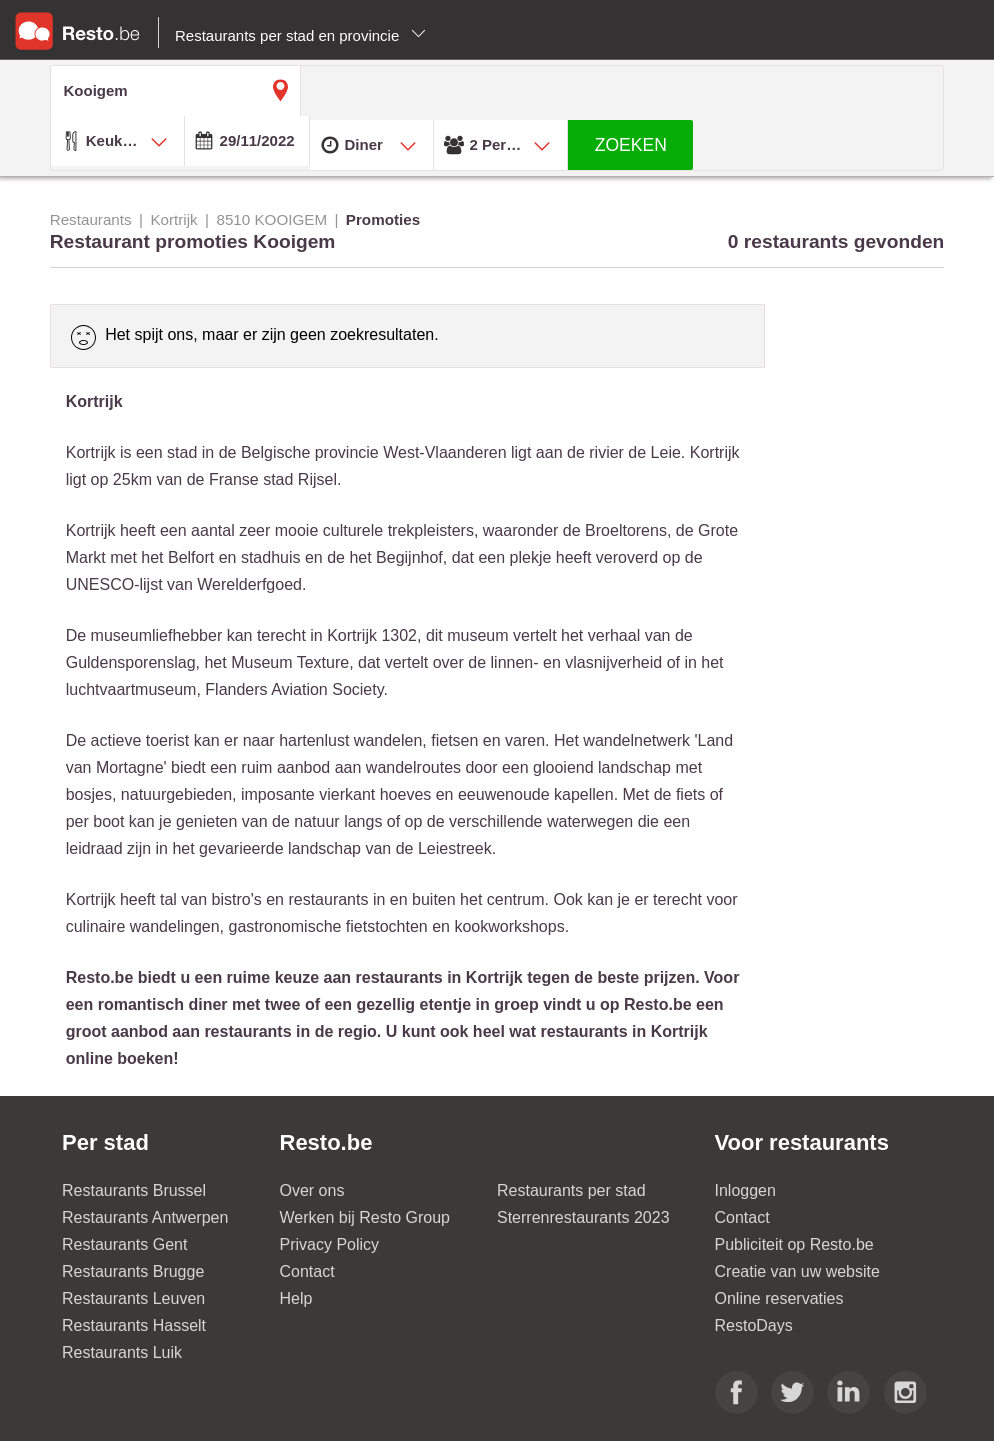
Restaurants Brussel (134, 1190)
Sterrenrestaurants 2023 (583, 1217)
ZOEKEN (631, 145)
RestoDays (754, 1325)
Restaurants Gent (124, 1244)
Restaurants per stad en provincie (300, 35)
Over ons (312, 1190)
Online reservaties (779, 1298)
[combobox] (117, 141)
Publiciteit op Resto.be (794, 1244)
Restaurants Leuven (133, 1298)
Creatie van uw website (797, 1271)
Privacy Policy (330, 1244)
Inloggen (745, 1190)
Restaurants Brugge (133, 1271)
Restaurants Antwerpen (145, 1217)
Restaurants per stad (571, 1190)
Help (296, 1298)
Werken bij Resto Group (365, 1217)
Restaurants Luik (122, 1352)
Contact (307, 1271)
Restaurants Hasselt (134, 1325)
